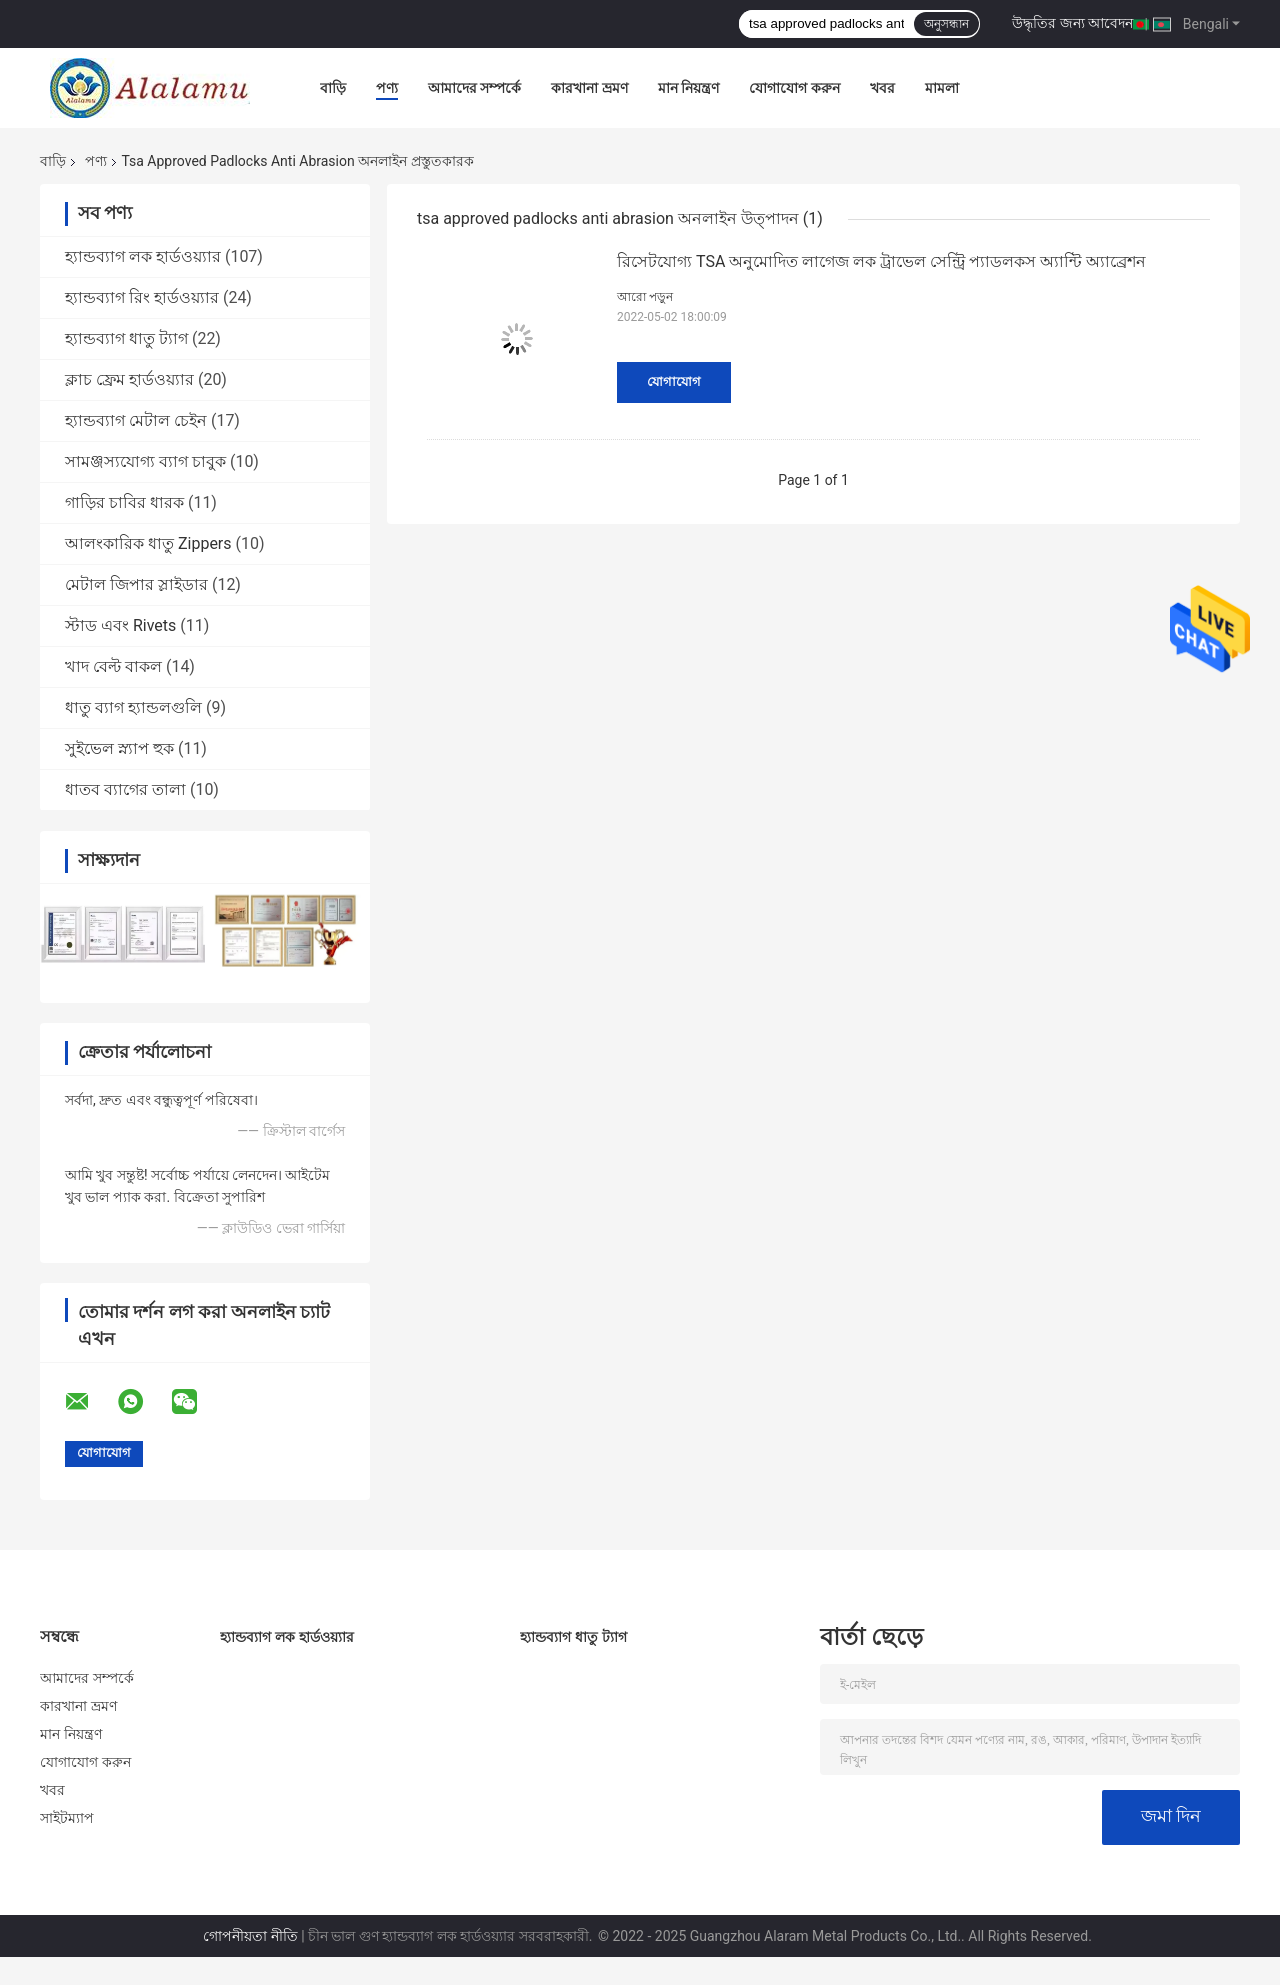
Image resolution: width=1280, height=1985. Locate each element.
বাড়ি (333, 88)
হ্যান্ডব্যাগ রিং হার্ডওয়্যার (142, 297)
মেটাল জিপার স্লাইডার (136, 584)
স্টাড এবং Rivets (120, 625)
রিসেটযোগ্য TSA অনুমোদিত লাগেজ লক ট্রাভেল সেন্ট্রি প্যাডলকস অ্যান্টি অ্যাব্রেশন (881, 261)
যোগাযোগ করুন (794, 88)
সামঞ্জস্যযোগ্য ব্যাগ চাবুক (145, 461)
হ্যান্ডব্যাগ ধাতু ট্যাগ (126, 338)
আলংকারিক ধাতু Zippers (148, 543)
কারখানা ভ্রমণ (589, 88)
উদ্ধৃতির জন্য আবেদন (1072, 23)
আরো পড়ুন (645, 297)
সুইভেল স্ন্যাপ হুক (119, 748)
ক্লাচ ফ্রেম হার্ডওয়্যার (129, 379)
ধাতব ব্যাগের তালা (125, 789)
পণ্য (387, 88)
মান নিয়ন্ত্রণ (688, 88)
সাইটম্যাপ (67, 1818)
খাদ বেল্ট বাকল (113, 666)
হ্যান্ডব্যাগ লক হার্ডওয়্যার (143, 256)
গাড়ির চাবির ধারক (124, 502)
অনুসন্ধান (946, 24)
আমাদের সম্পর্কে (474, 88)
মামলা (942, 88)
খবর (882, 88)
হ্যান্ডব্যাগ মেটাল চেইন (136, 420)
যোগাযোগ (674, 381)
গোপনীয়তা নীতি (250, 1936)
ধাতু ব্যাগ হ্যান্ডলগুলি (133, 707)
